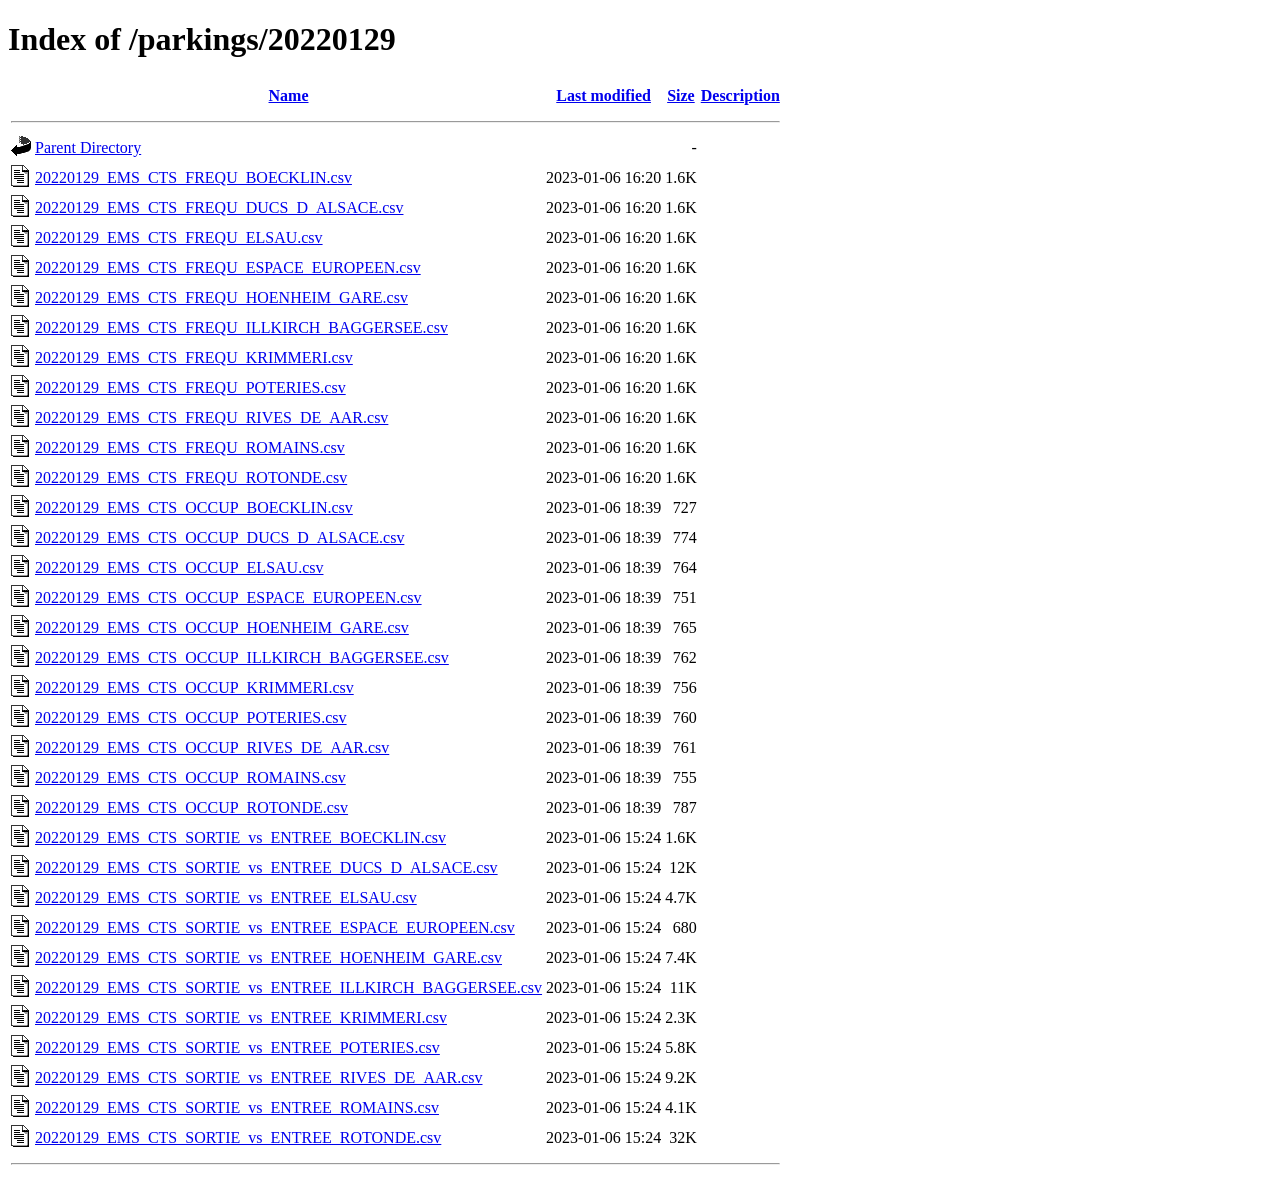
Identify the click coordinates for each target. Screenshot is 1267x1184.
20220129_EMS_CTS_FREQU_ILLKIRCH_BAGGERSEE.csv (241, 327)
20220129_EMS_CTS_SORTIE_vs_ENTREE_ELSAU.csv (226, 897)
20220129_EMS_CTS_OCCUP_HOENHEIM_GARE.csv (222, 627)
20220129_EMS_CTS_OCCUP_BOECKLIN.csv (194, 507)
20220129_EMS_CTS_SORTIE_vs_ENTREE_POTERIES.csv (237, 1047)
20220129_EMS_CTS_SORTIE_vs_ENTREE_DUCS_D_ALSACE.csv (266, 867)
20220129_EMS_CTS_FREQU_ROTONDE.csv (191, 477)
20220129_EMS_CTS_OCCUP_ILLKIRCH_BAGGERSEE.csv (242, 657)
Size (681, 95)
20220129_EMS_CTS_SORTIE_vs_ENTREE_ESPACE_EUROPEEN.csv (275, 927)
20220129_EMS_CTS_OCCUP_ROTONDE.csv (191, 807)
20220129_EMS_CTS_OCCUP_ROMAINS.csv (190, 777)
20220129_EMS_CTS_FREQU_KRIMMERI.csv (194, 357)
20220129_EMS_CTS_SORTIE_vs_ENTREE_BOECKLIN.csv (240, 837)
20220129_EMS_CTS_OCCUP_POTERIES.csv (191, 717)
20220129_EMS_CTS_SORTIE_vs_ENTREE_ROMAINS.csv (237, 1107)
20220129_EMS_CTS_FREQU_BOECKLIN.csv (193, 177)
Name (289, 95)
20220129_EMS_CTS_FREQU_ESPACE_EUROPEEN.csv (228, 267)
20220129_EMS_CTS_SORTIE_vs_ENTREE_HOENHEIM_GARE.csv (268, 957)
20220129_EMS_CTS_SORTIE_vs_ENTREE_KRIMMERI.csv (241, 1017)
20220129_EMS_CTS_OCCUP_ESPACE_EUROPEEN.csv (228, 597)
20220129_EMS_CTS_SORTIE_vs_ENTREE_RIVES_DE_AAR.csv (259, 1077)
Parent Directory (88, 147)
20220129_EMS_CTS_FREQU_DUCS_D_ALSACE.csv (219, 207)
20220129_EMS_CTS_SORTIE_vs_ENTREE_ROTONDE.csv (238, 1137)
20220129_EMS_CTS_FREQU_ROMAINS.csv (190, 447)
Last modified (603, 95)
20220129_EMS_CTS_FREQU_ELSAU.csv (179, 237)
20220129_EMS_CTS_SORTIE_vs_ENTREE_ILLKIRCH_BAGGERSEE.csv (288, 987)
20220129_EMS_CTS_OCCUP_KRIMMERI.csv (194, 687)
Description (740, 95)
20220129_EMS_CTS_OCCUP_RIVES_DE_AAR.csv (212, 747)
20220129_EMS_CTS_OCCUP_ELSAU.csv (179, 567)
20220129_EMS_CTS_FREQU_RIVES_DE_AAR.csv (211, 417)
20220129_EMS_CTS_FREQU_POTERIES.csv (190, 387)
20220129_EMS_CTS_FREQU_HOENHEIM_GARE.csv (221, 297)
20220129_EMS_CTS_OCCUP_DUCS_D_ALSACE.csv (219, 537)
